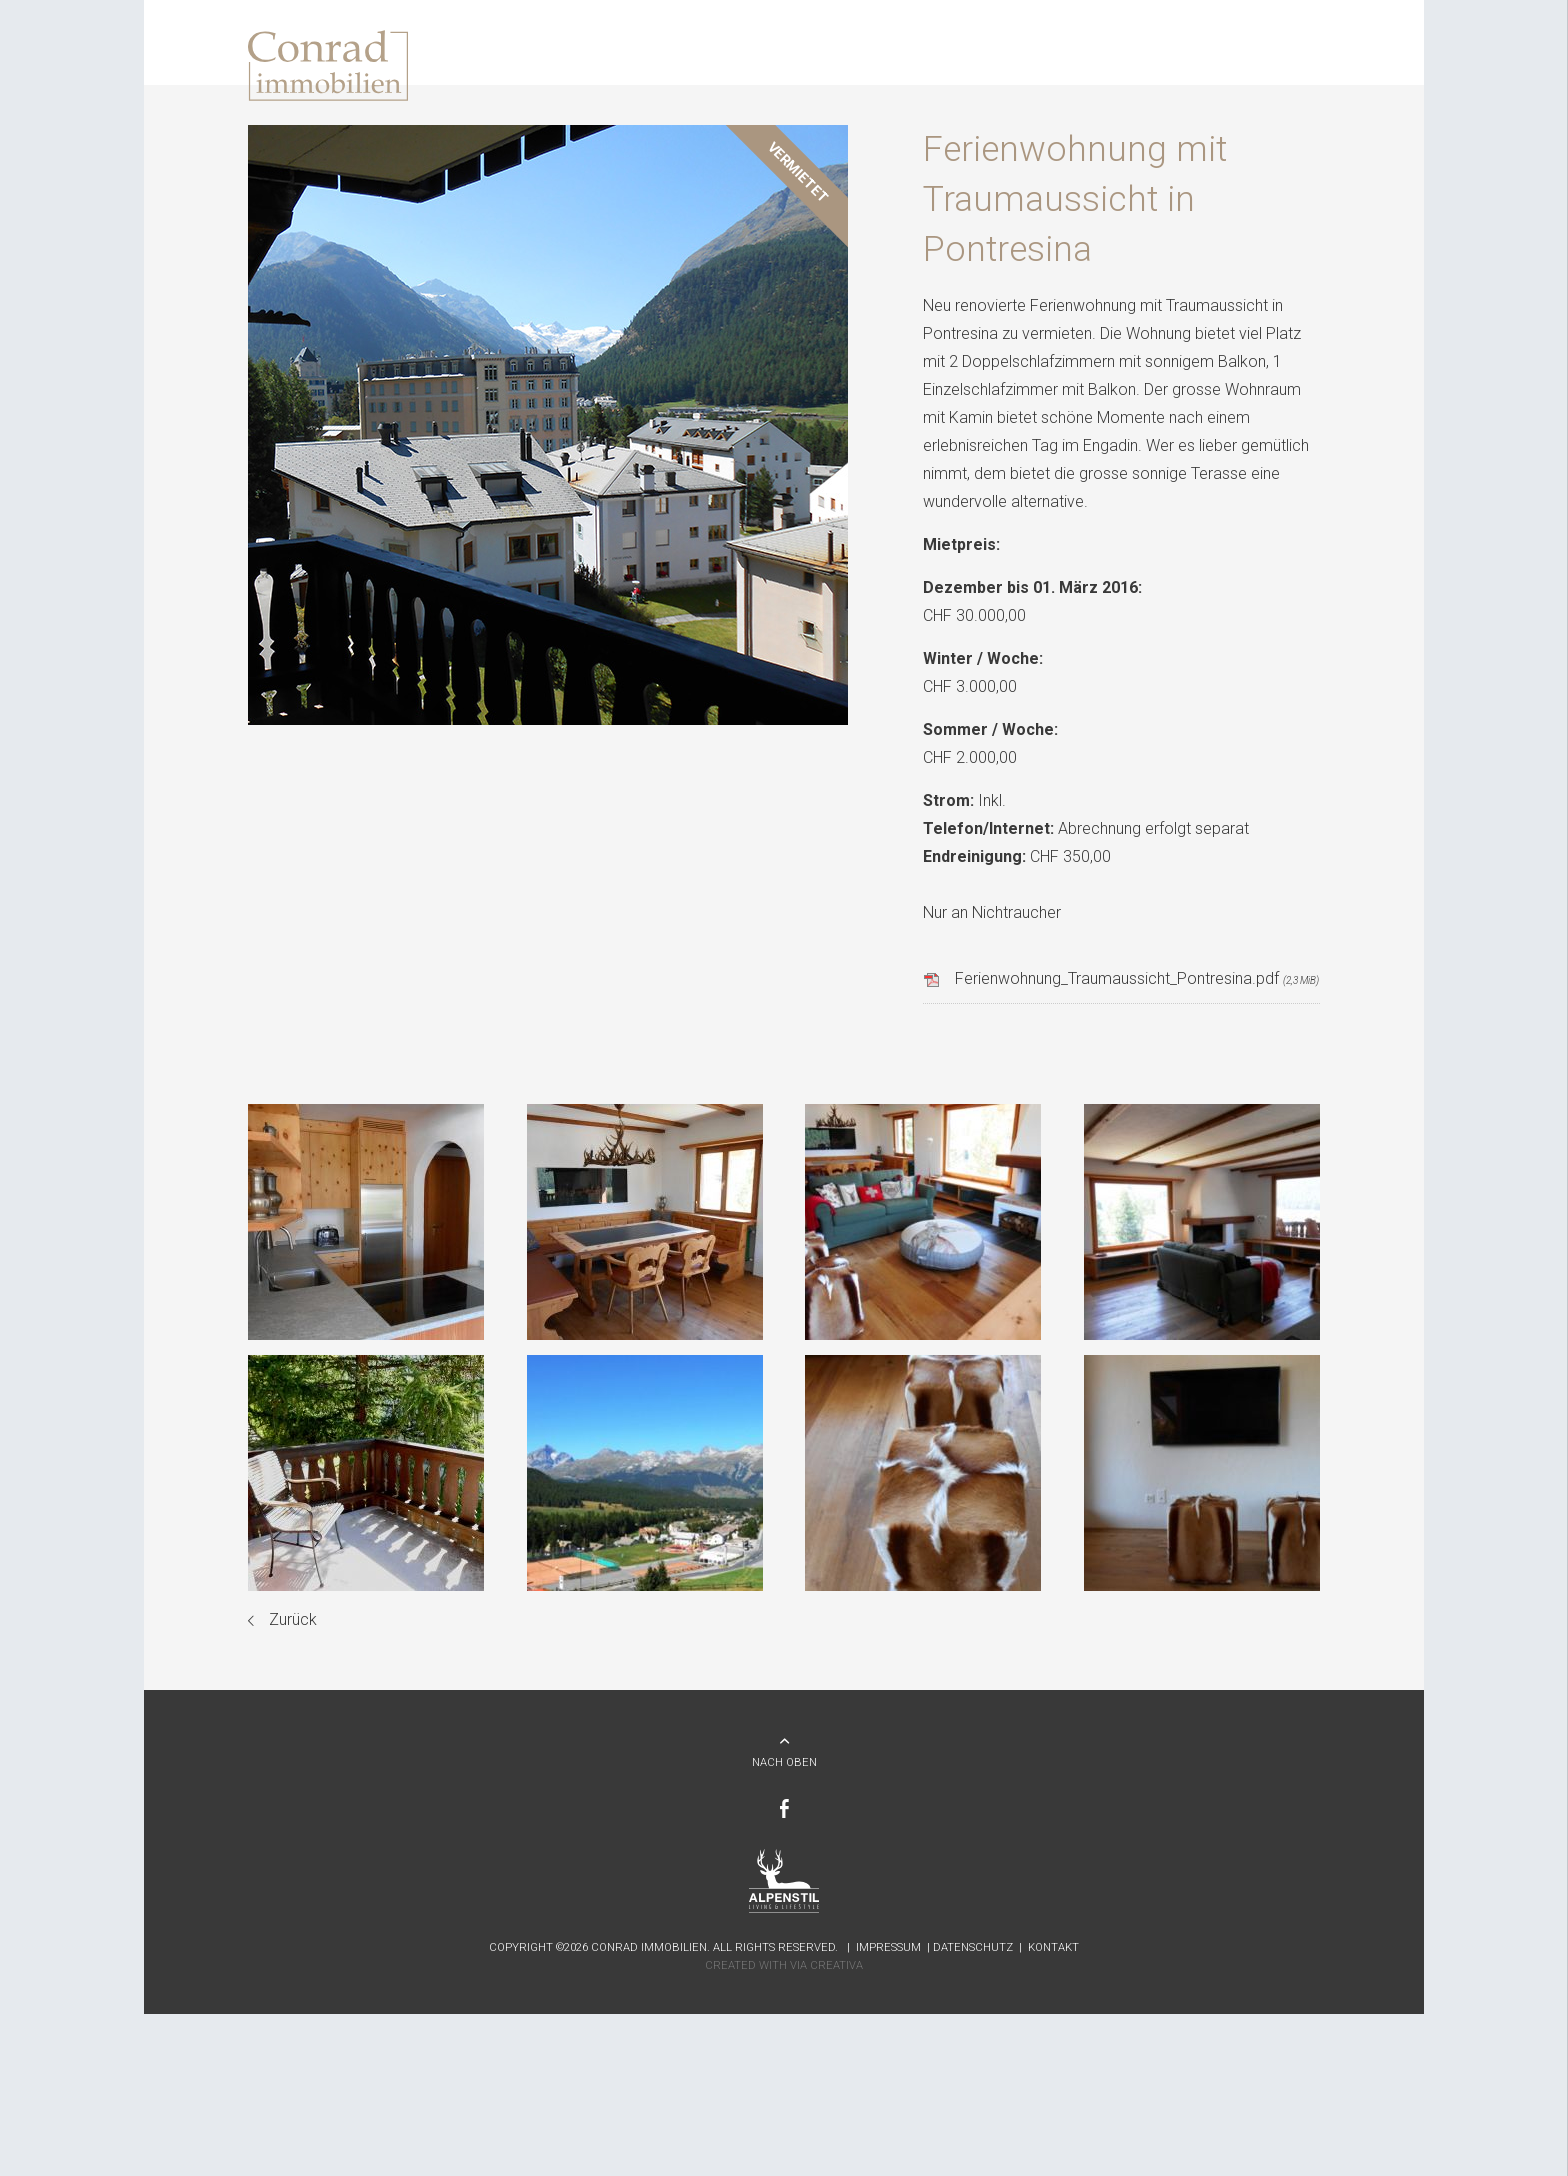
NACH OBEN (784, 1762)
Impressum (888, 1947)
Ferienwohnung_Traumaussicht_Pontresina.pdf (1137, 978)
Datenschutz (973, 1947)
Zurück (293, 1619)
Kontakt (1053, 1947)
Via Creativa (826, 1965)
